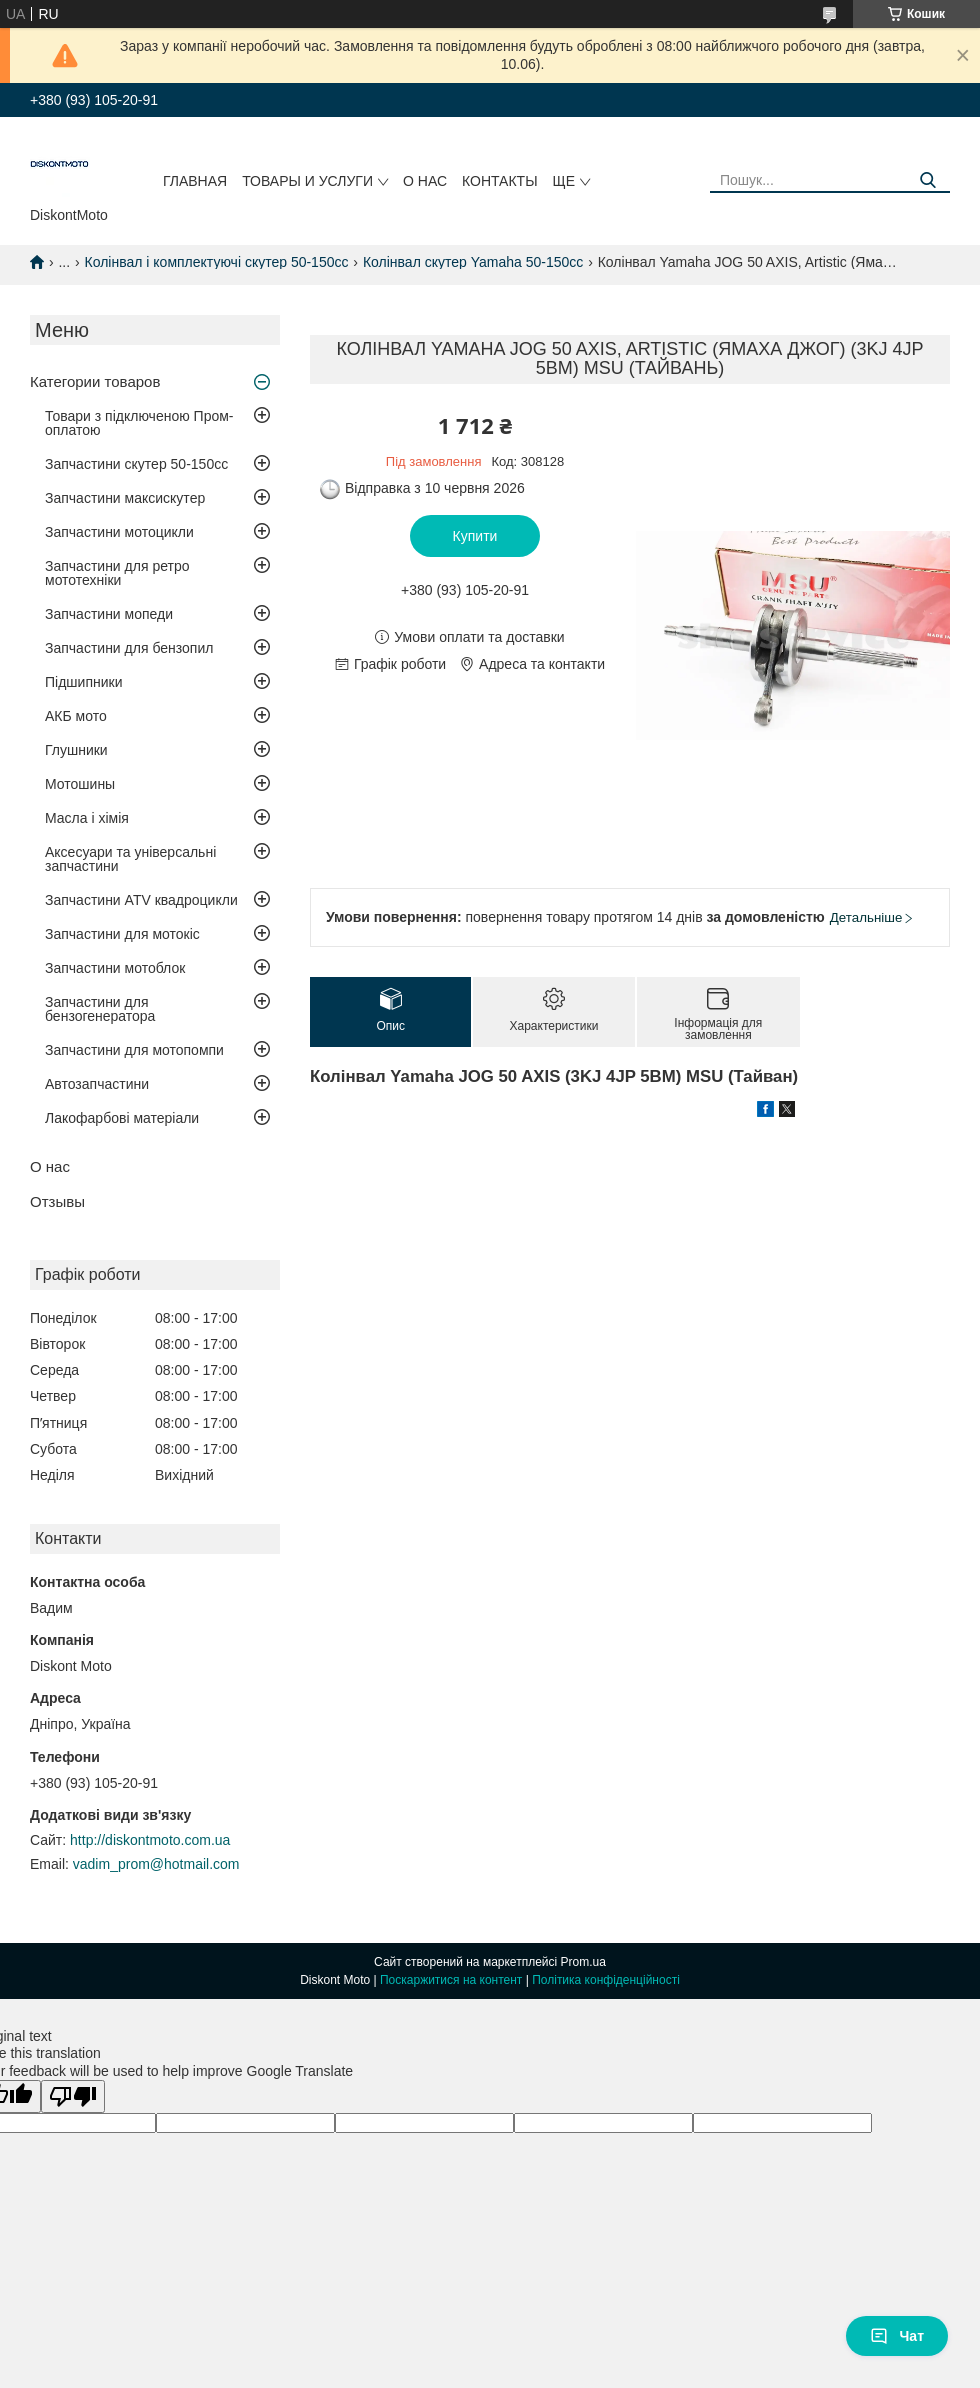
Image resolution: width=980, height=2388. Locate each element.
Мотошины (80, 784)
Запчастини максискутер (125, 498)
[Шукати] (927, 180)
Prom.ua (583, 1962)
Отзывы (57, 1201)
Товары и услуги (307, 181)
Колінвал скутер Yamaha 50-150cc (473, 262)
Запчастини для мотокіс (122, 934)
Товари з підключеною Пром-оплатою (139, 423)
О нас (425, 181)
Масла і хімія (87, 818)
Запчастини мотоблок (115, 968)
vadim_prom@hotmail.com (156, 1864)
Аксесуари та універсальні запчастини (130, 859)
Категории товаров (95, 381)
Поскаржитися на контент (451, 1980)
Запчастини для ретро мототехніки (117, 573)
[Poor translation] (73, 2096)
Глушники (76, 750)
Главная (195, 181)
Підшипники (83, 682)
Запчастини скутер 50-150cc (136, 464)
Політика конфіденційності (606, 1980)
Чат (897, 2336)
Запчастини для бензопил (129, 648)
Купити (475, 536)
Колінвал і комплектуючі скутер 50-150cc (217, 262)
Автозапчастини (97, 1084)
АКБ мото (76, 716)
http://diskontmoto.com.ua (150, 1840)
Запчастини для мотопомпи (134, 1050)
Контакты (500, 181)
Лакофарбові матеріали (122, 1118)
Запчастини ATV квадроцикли (141, 900)
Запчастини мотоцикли (119, 532)
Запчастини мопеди (109, 614)
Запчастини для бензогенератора (100, 1009)
